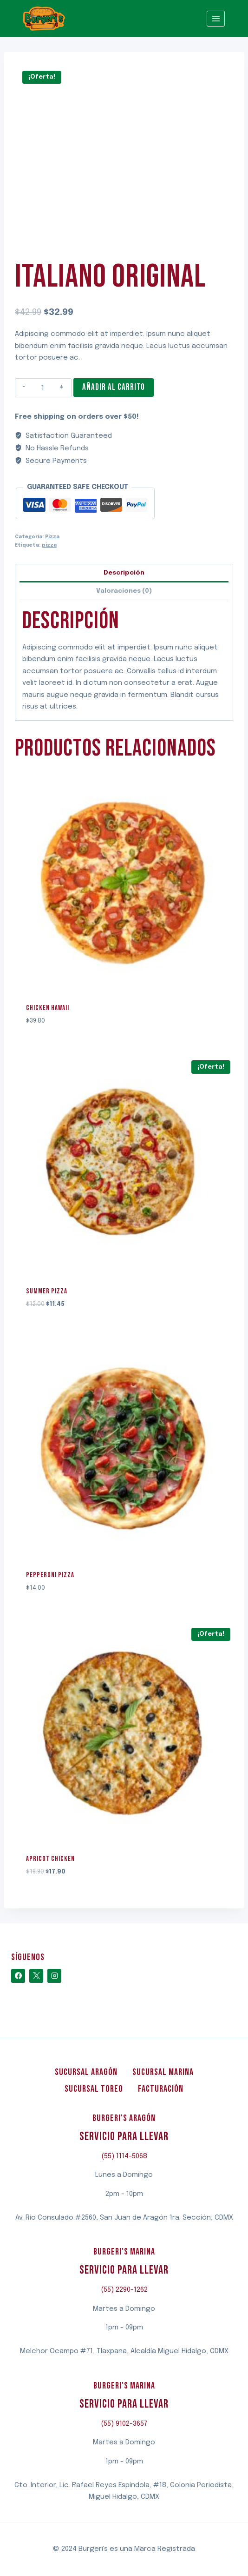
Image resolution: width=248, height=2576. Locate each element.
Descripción (124, 572)
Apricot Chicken (50, 1858)
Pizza (52, 537)
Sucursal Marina (163, 2072)
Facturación (160, 2088)
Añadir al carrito (113, 387)
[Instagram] (54, 1976)
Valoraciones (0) (124, 591)
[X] (36, 1976)
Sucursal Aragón (86, 2072)
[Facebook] (18, 1976)
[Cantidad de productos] (42, 388)
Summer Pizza (46, 1291)
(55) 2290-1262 (124, 2290)
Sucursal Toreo (94, 2088)
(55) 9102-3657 (124, 2424)
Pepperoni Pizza (50, 1575)
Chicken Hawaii (47, 1008)
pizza (49, 545)
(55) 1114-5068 (124, 2156)
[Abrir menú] (216, 18)
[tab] (124, 573)
